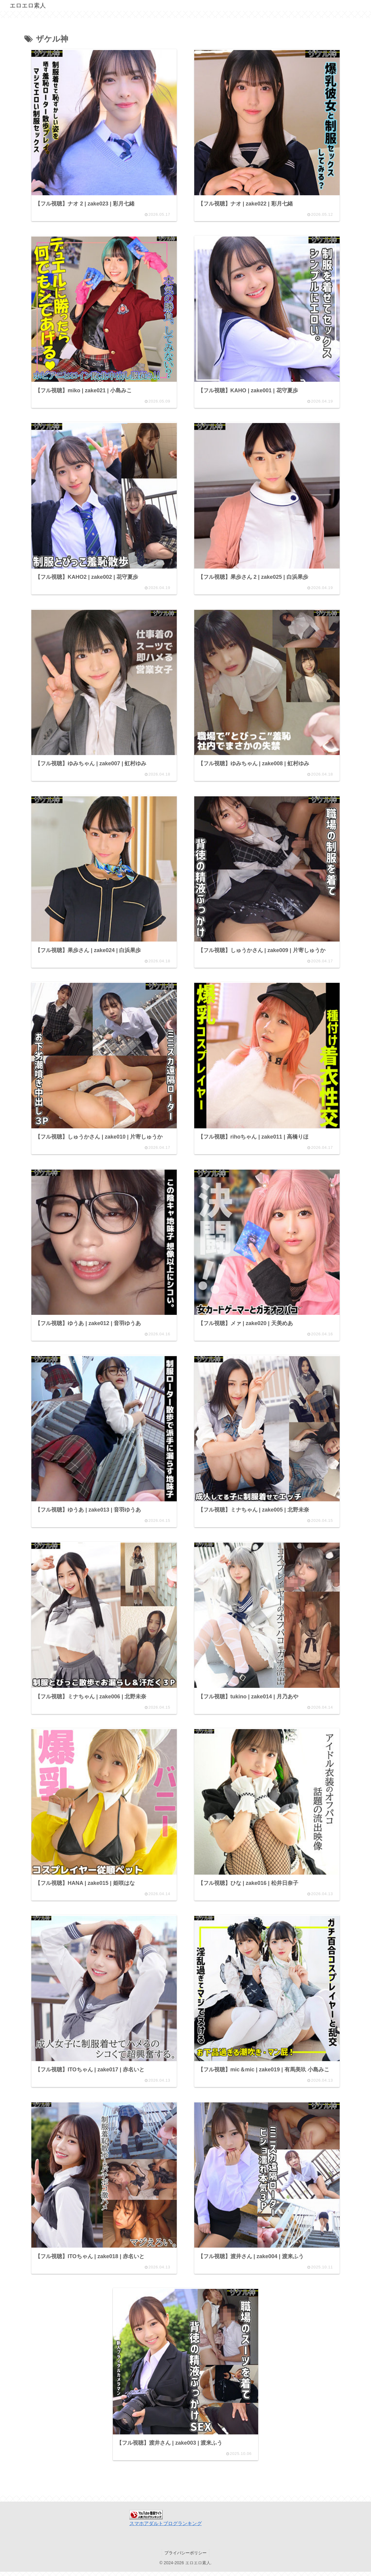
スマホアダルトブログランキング (165, 2527)
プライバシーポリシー (185, 2557)
